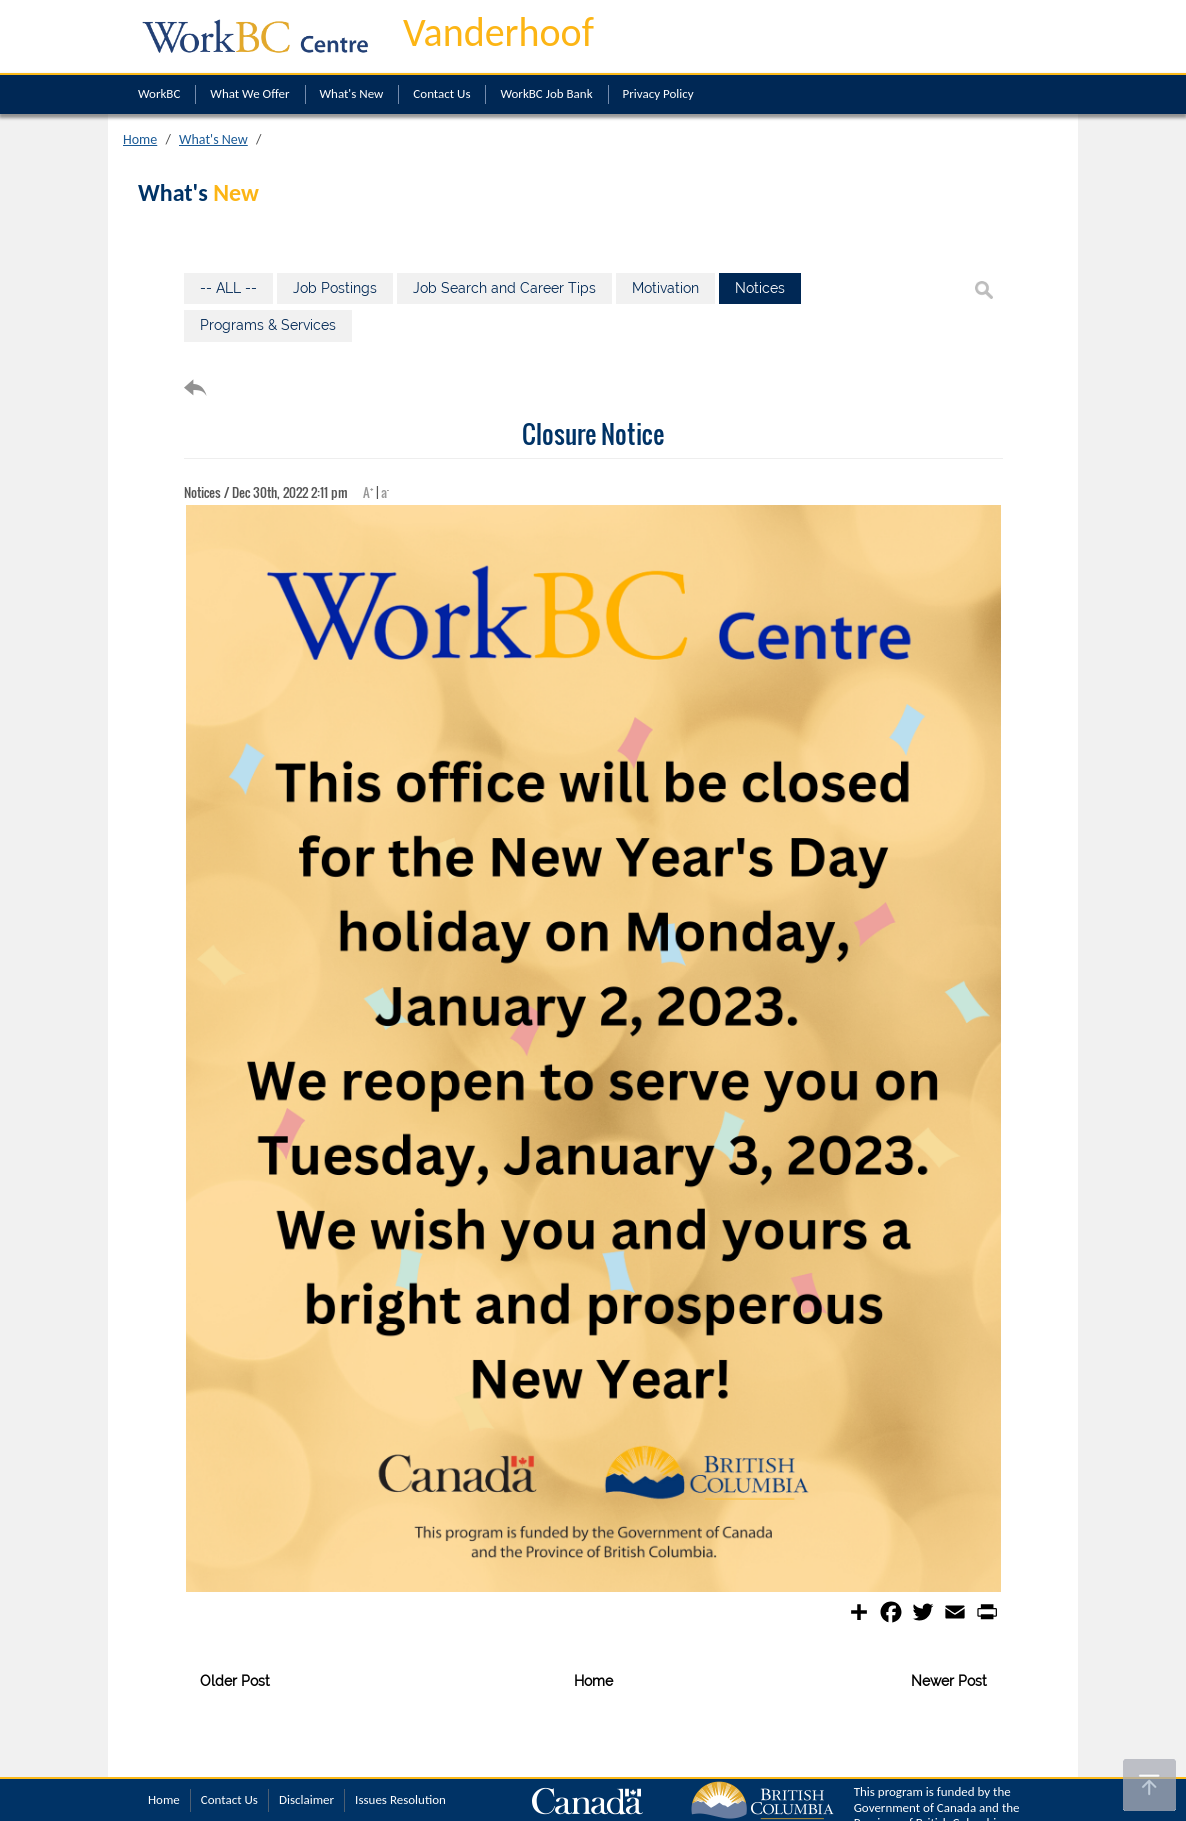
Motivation (665, 288)
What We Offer (249, 93)
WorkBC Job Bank (546, 93)
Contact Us (441, 93)
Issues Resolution (400, 1799)
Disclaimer (306, 1799)
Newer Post (949, 1681)
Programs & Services (268, 325)
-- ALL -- (228, 288)
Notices (760, 288)
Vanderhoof (498, 32)
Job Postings (335, 288)
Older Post (235, 1681)
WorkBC (159, 93)
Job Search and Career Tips (504, 288)
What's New (352, 93)
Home (140, 139)
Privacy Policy (658, 93)
